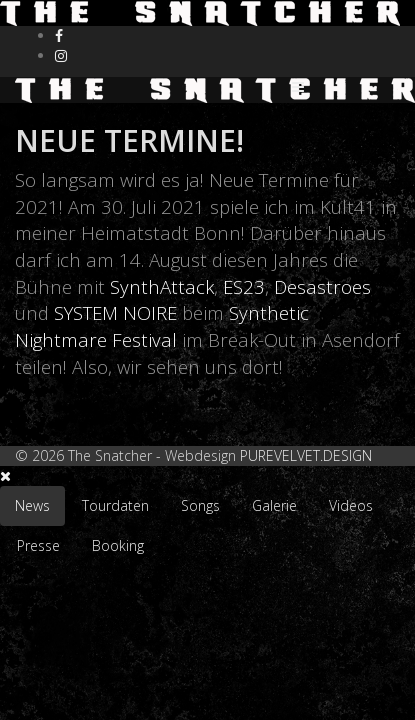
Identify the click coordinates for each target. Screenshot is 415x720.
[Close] (5, 475)
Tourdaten (115, 505)
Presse (38, 545)
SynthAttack (162, 286)
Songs (200, 505)
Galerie (274, 505)
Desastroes (322, 286)
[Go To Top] (2, 575)
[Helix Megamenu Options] (346, 87)
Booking (118, 545)
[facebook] (59, 35)
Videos (351, 505)
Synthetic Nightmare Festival (162, 326)
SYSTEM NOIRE (115, 312)
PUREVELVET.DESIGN (306, 455)
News (32, 505)
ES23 (244, 286)
